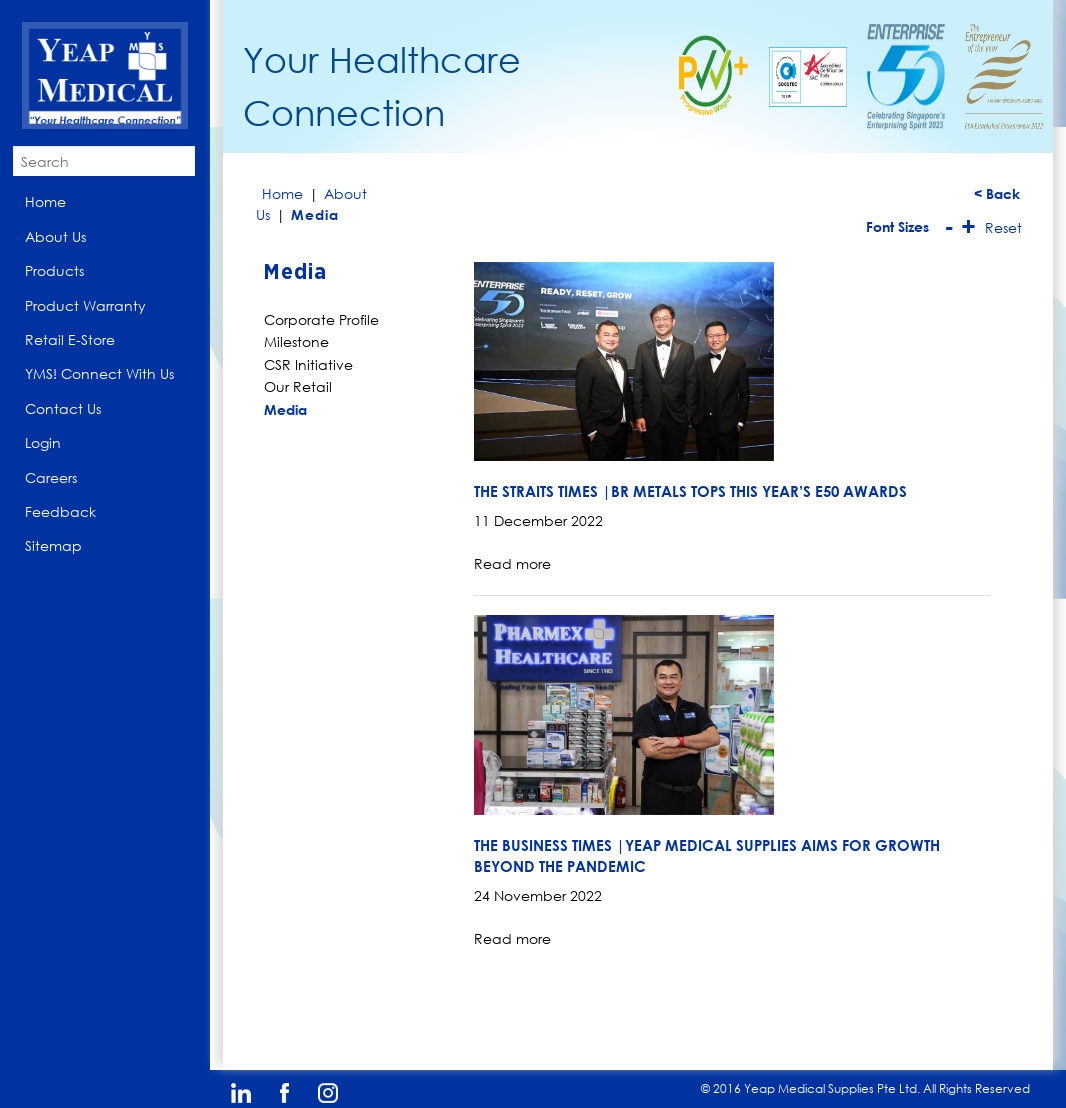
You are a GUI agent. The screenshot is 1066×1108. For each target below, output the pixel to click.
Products (54, 270)
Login (43, 442)
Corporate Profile (321, 319)
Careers (51, 477)
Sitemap (53, 545)
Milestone (296, 341)
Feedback (60, 511)
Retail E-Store (70, 339)
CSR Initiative (308, 364)
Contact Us (63, 408)
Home (45, 201)
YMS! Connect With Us (99, 373)
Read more (512, 563)
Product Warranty (85, 305)
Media (285, 409)
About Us (55, 236)
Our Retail (298, 386)
